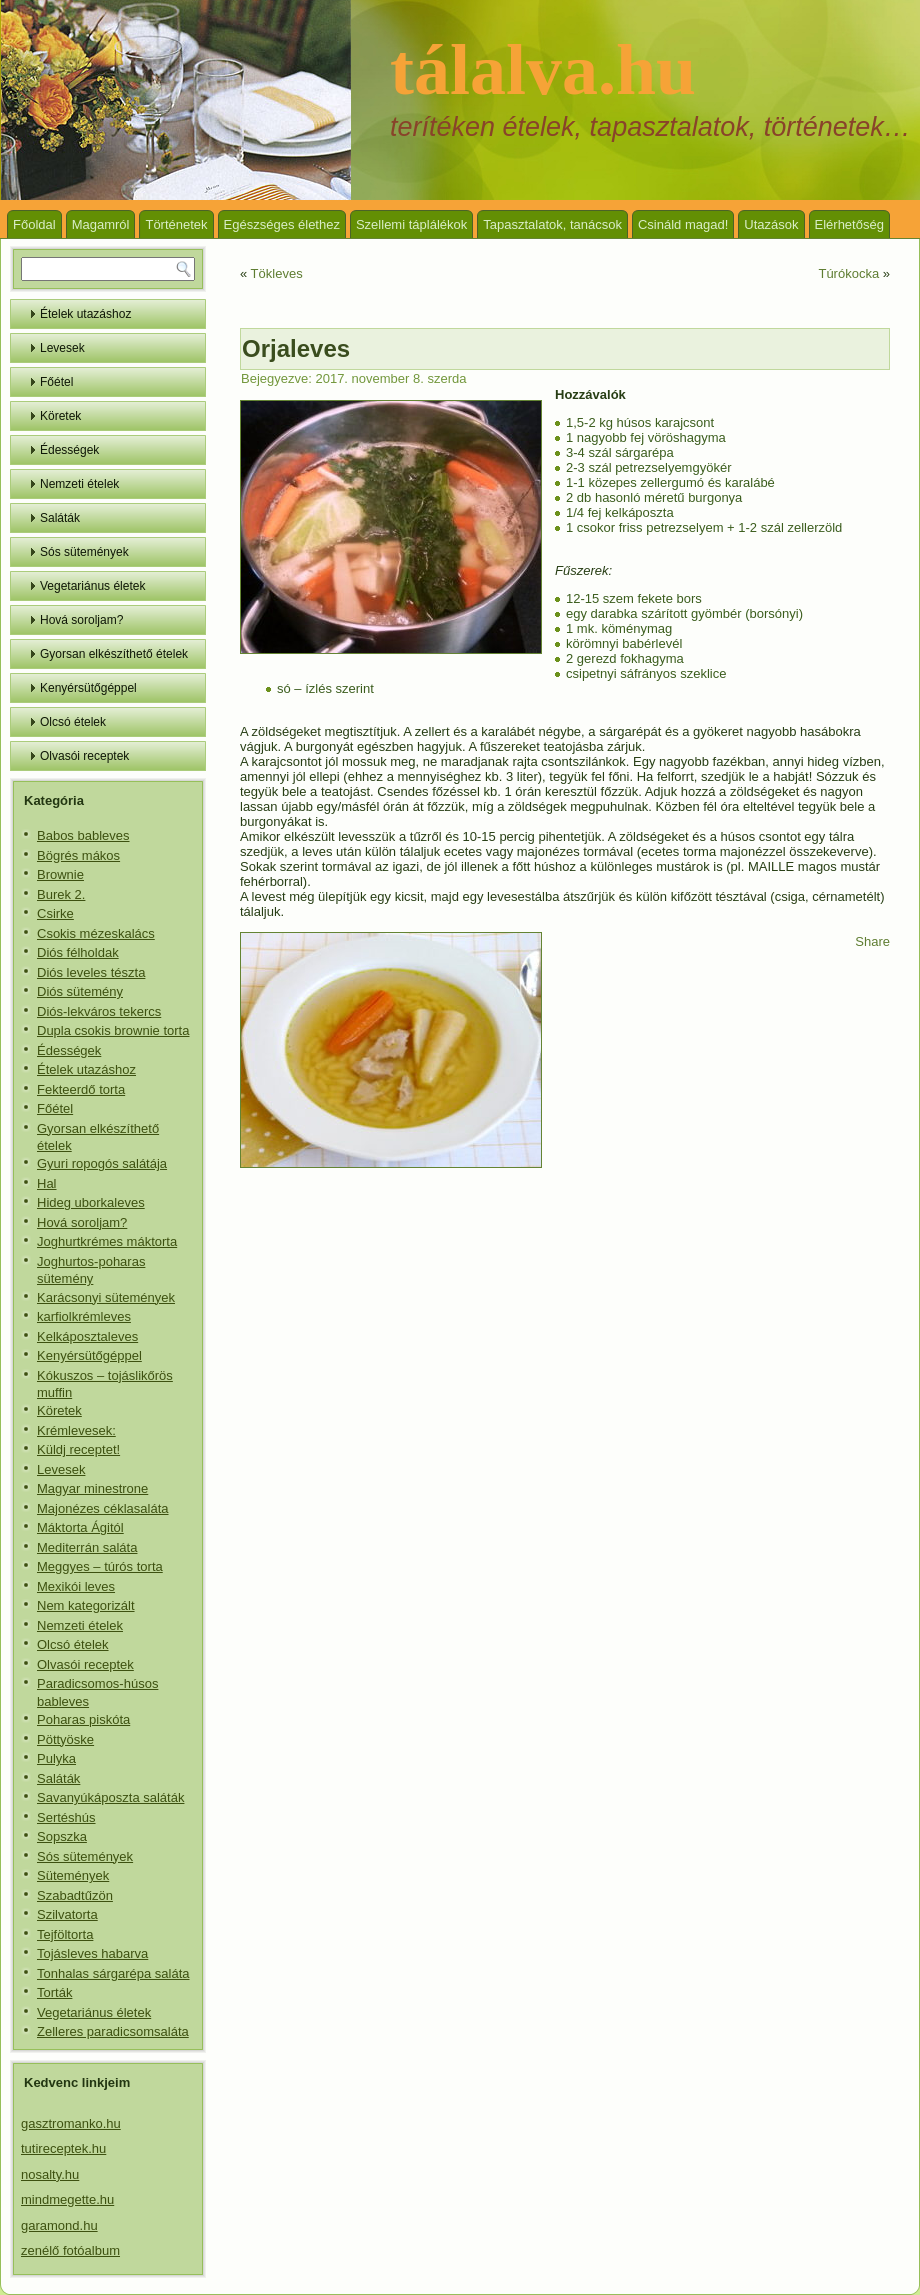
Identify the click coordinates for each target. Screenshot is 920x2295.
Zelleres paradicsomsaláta (113, 2031)
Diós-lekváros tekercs (99, 1011)
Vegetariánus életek (92, 586)
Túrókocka (848, 273)
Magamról (101, 224)
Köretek (60, 416)
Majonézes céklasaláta (103, 1508)
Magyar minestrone (92, 1488)
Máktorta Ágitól (80, 1527)
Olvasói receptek (84, 756)
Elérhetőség (849, 224)
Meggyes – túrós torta (100, 1566)
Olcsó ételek (73, 722)
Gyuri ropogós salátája (102, 1163)
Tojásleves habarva (92, 1953)
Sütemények (73, 1875)
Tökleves (277, 273)
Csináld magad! (683, 224)
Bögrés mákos (78, 855)
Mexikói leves (76, 1586)
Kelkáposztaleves (87, 1336)
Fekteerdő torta (81, 1089)
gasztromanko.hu (71, 2123)
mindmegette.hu (67, 2199)
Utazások (771, 224)
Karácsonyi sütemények (106, 1297)
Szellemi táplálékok (411, 224)
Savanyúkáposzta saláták (110, 1797)
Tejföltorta (65, 1934)
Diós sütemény (80, 991)
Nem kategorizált (86, 1605)
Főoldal (34, 224)
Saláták (60, 518)
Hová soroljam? (81, 620)
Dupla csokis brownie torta (113, 1030)
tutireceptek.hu (63, 2148)
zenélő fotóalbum (70, 2250)
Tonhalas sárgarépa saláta (113, 1973)
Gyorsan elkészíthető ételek (114, 654)
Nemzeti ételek (79, 484)
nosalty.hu (50, 2174)
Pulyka (56, 1758)
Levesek (62, 348)
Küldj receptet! (78, 1449)
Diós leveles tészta (91, 972)
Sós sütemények (84, 552)
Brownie (60, 874)
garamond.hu (59, 2225)
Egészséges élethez (282, 224)
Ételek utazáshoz (85, 314)
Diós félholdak (78, 952)
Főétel (56, 382)
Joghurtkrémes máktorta (107, 1241)
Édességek (69, 450)
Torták (54, 1992)
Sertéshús (66, 1817)
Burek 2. (61, 894)
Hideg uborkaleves (91, 1202)
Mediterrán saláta (87, 1547)
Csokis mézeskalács (96, 933)
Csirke (55, 913)
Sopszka (62, 1836)
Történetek (176, 224)
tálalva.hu (543, 70)
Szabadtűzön (75, 1895)
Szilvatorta (67, 1914)
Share (872, 941)
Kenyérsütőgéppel (88, 688)
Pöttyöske (65, 1739)
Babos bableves (83, 835)
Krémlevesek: (76, 1430)
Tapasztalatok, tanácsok (552, 224)
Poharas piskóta (83, 1719)
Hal (47, 1183)
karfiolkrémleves (84, 1316)
